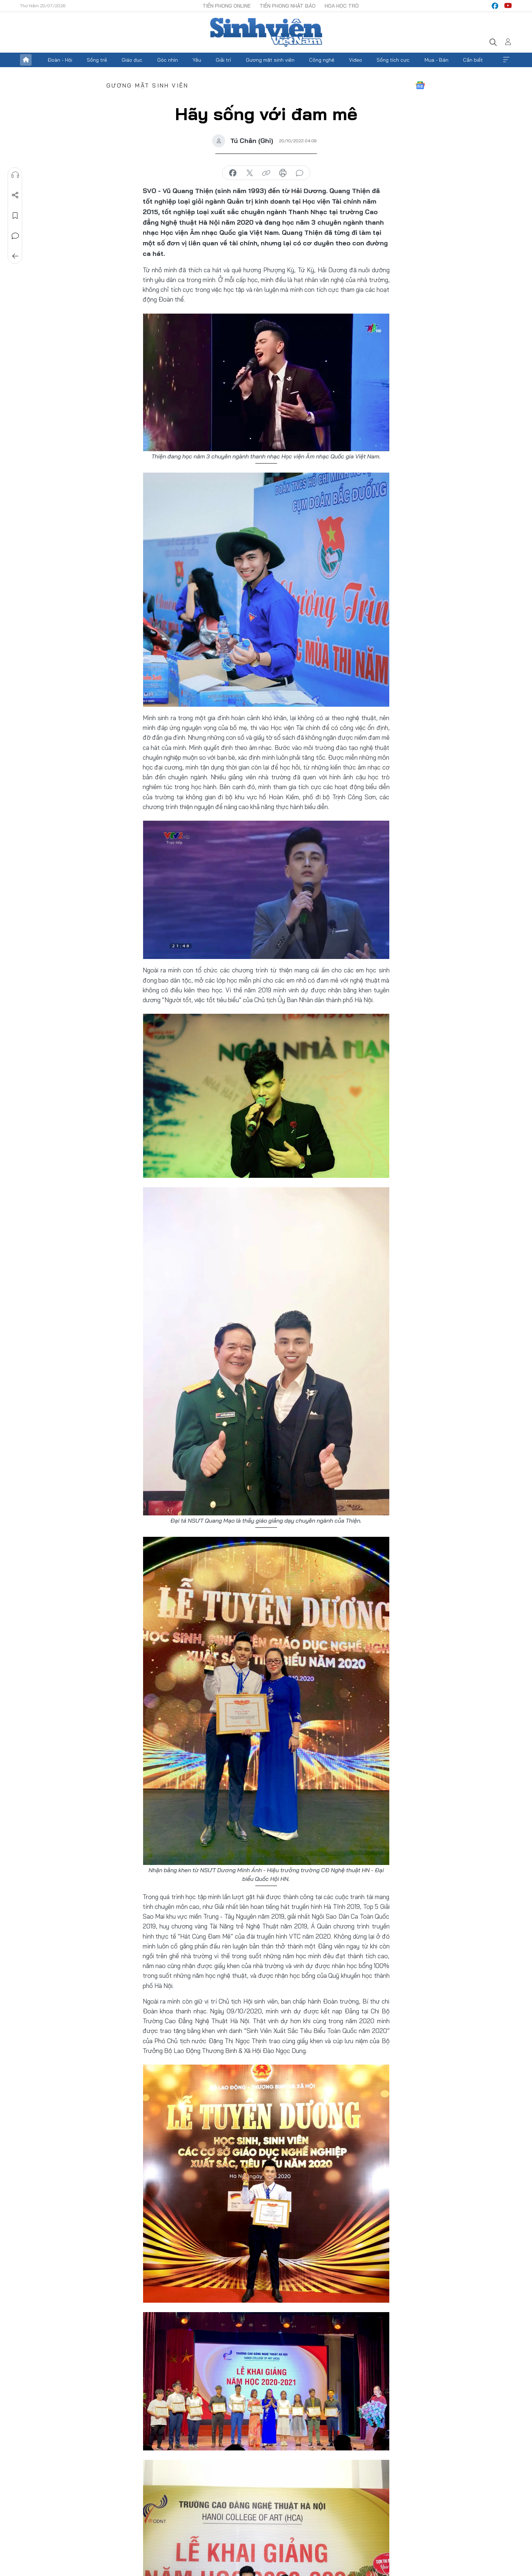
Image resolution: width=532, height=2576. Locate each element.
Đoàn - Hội (60, 60)
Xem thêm (506, 60)
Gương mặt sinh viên (270, 60)
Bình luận (15, 236)
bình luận (299, 173)
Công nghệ (321, 60)
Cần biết (473, 60)
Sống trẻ (97, 60)
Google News (420, 85)
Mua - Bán (436, 60)
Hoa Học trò (342, 6)
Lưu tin (15, 215)
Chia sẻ (15, 195)
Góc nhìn (167, 60)
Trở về (15, 256)
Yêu (196, 60)
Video (355, 60)
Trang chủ (26, 60)
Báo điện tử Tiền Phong (266, 32)
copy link (266, 173)
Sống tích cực (393, 60)
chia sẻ (232, 173)
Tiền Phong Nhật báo (288, 6)
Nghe (15, 175)
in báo (283, 173)
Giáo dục (132, 60)
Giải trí (223, 60)
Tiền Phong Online (227, 6)
